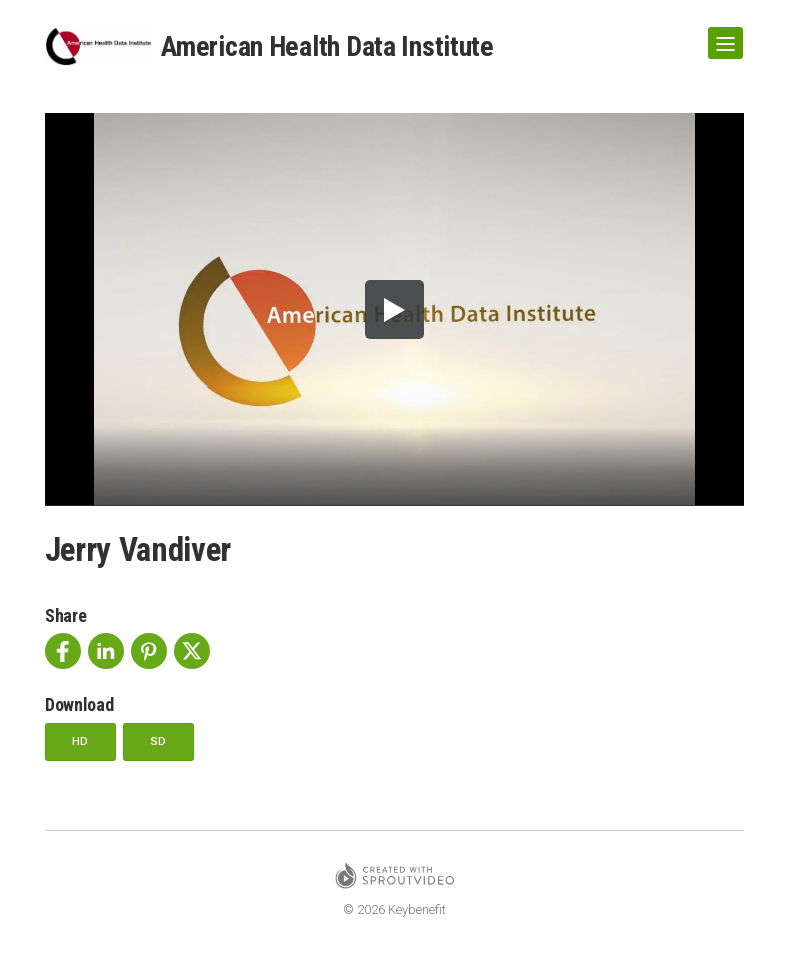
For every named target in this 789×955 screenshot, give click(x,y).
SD (163, 742)
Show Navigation (722, 36)
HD (82, 742)
